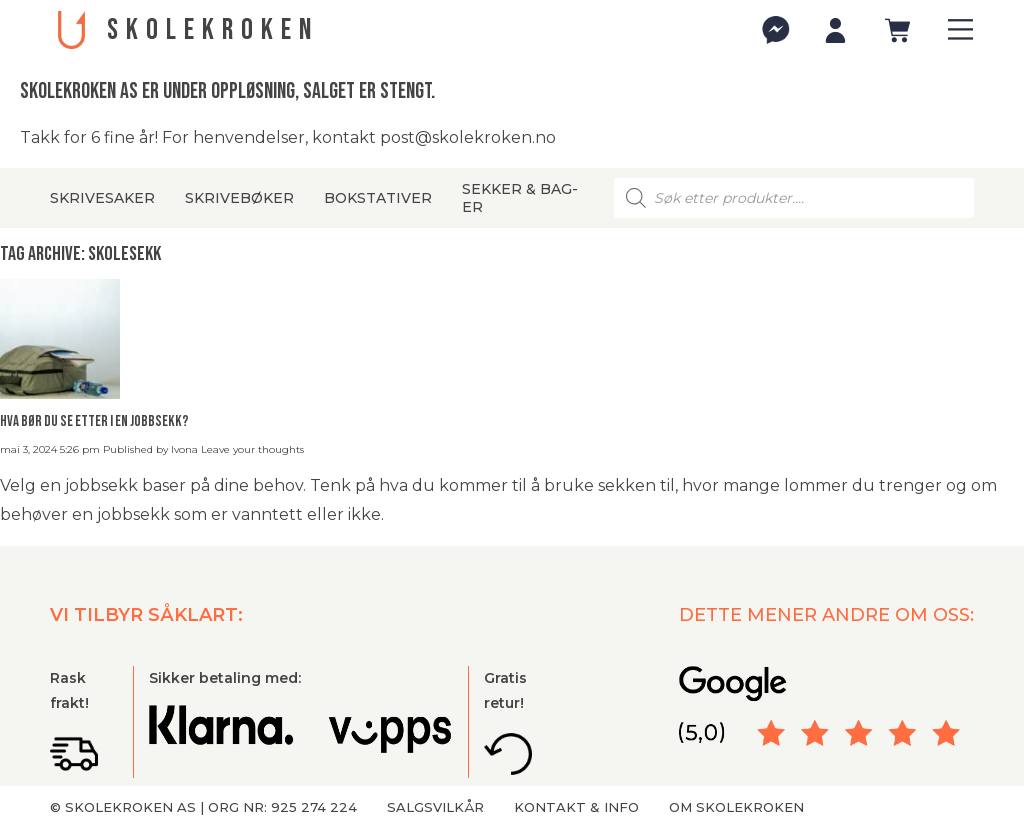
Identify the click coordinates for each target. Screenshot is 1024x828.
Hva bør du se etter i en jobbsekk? (94, 421)
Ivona (184, 449)
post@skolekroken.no (468, 137)
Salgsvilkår (435, 807)
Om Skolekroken (736, 807)
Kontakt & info (576, 807)
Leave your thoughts (252, 449)
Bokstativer (378, 198)
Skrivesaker (102, 198)
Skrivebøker (239, 198)
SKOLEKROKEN (213, 30)
